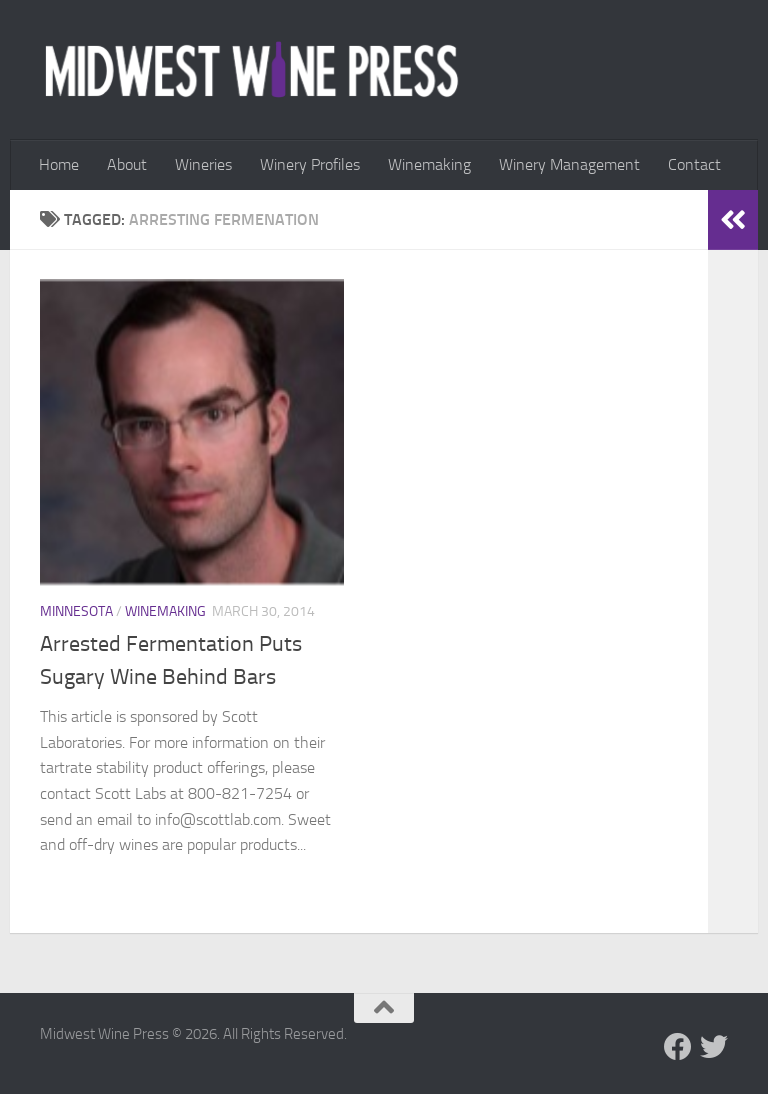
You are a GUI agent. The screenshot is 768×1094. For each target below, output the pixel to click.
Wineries (203, 164)
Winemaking (429, 164)
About (127, 164)
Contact (694, 164)
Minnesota (76, 611)
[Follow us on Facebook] (678, 1047)
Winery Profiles (310, 164)
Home (59, 164)
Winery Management (569, 164)
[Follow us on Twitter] (714, 1047)
